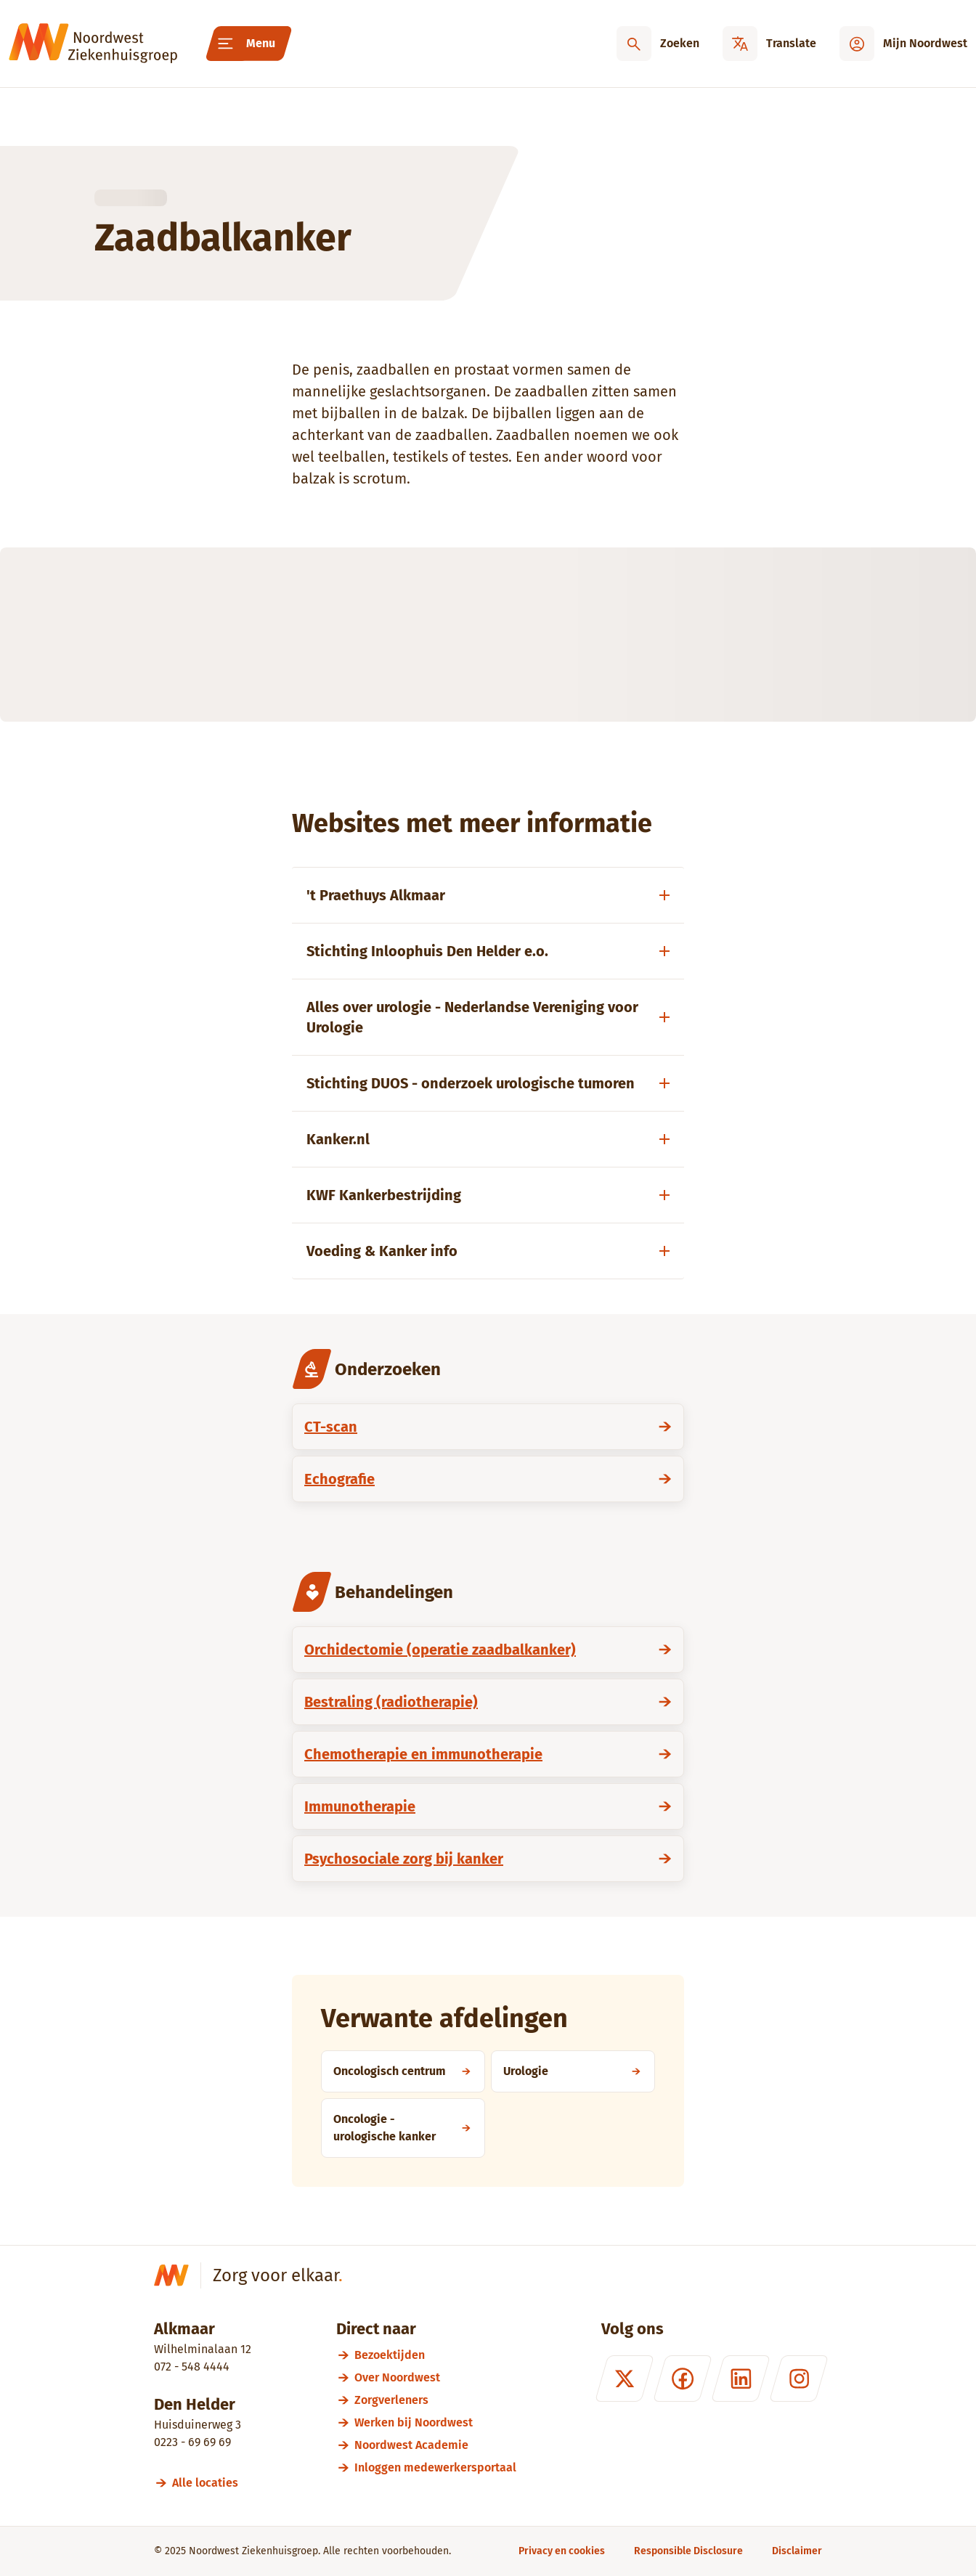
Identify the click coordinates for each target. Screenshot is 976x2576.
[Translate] (769, 43)
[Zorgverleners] (435, 2400)
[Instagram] (799, 2378)
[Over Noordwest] (435, 2377)
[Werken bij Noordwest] (435, 2422)
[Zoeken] (658, 43)
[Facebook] (682, 2378)
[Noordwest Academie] (435, 2445)
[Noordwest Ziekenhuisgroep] (93, 43)
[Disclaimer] (797, 2551)
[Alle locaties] (211, 2482)
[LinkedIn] (740, 2378)
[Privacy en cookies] (561, 2551)
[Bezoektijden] (435, 2355)
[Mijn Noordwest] (903, 43)
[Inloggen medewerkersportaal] (435, 2467)
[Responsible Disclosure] (688, 2551)
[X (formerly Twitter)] (624, 2378)
